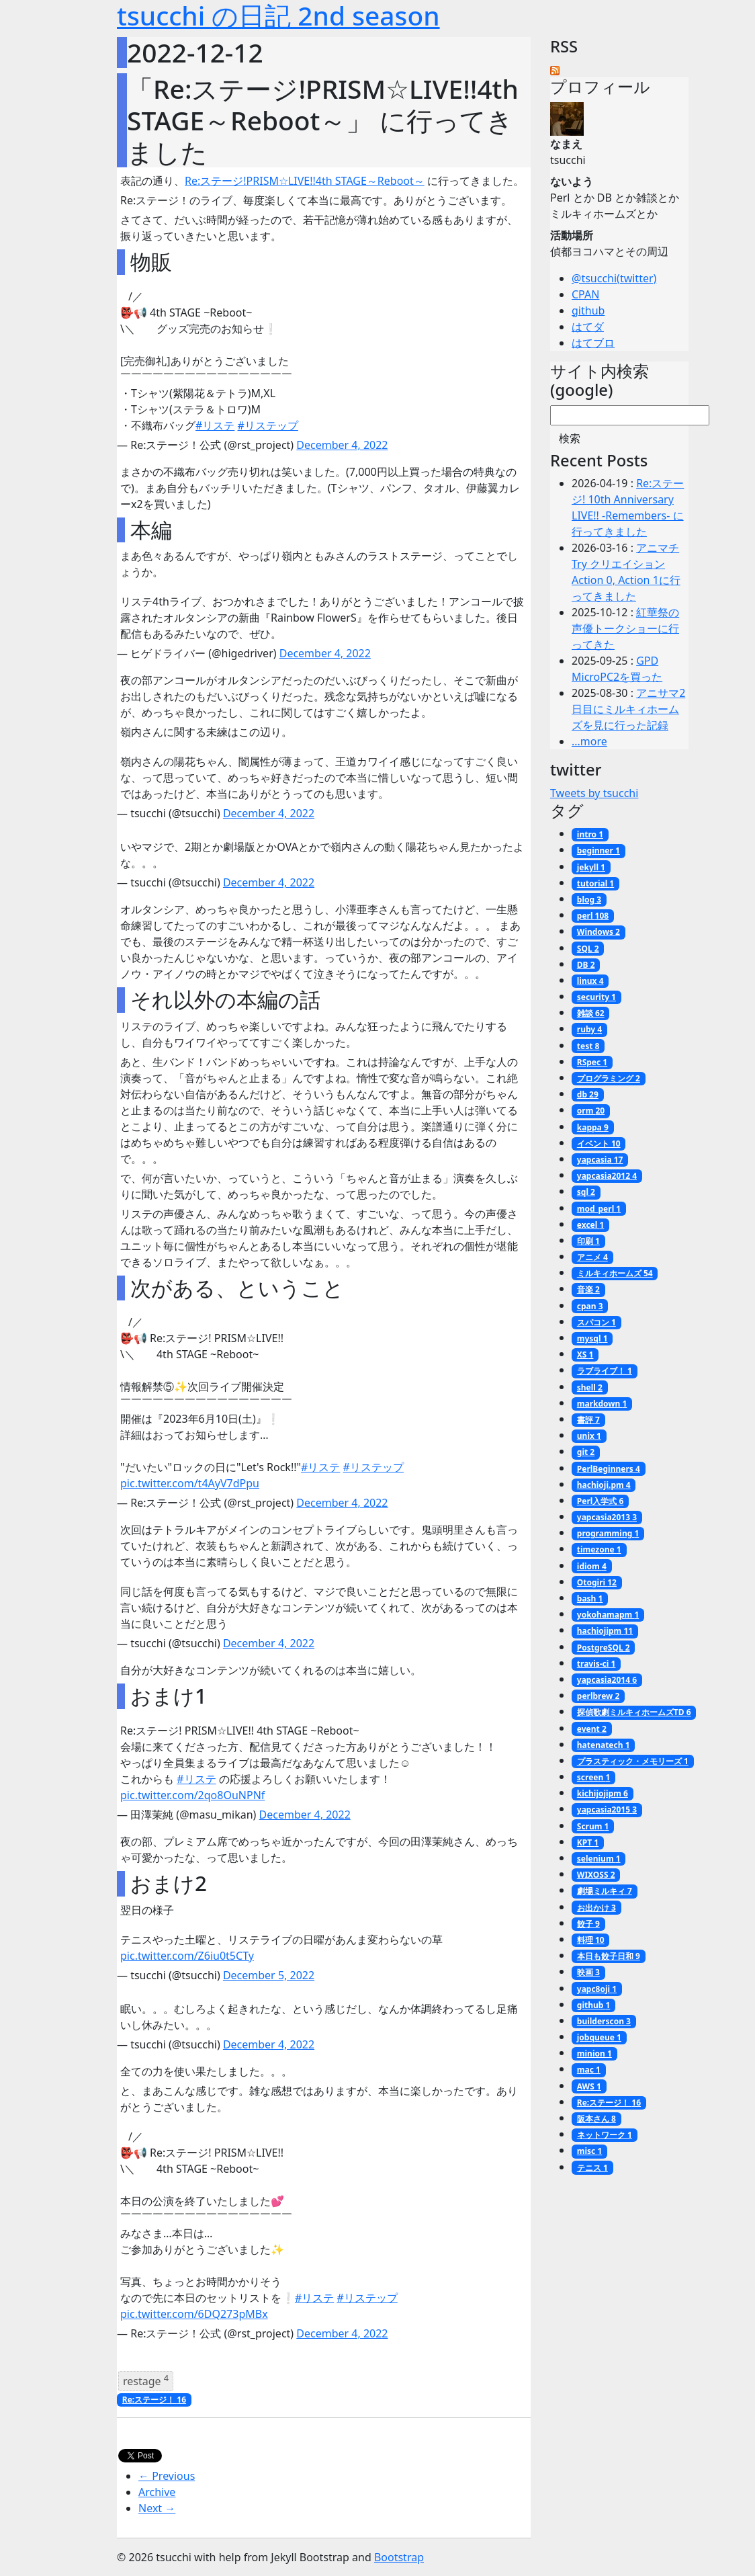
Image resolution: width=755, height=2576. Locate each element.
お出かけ (596, 1907)
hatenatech (603, 1745)
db (587, 1094)
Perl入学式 (600, 1501)
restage (146, 2380)
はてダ (588, 326)
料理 (591, 1940)
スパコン (596, 1322)
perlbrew (598, 1696)
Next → (156, 2508)
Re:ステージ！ (154, 2399)
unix (589, 1436)
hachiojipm (605, 1630)
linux (590, 981)
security (596, 997)
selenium (599, 1858)
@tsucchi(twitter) (614, 278)
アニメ (592, 1257)
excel (591, 1225)
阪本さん (596, 2118)
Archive (156, 2492)
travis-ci (596, 1663)
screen (593, 1777)
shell (590, 1387)
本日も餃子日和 (608, 1956)
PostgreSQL (603, 1647)
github (588, 310)
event (592, 1729)
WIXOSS (596, 1874)
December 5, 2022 (268, 1975)
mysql (592, 1338)
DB (586, 964)
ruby (589, 1029)
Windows (598, 932)
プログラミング (608, 1078)
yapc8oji (597, 1989)
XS (585, 1354)
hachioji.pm (604, 1485)
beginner (598, 850)
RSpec (592, 1062)
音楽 (588, 1289)
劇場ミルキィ (604, 1891)
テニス (592, 2167)
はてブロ (593, 342)
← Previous (166, 2475)
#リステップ (268, 425)
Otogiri (597, 1582)
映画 (588, 1972)
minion (594, 2053)
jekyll (591, 867)
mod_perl (599, 1208)
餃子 (588, 1923)
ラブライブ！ (604, 1370)
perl (593, 915)
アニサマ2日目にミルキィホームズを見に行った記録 (628, 709)
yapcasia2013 (607, 1517)
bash (590, 1598)
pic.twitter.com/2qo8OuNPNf (192, 1795)
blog (589, 899)
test (588, 1046)
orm (591, 1110)
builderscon (604, 2021)
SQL (588, 948)
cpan (590, 1306)
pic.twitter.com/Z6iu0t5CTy (187, 1955)
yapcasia (600, 1159)
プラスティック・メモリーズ (633, 1761)
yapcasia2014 (607, 1680)
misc (590, 2151)
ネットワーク (604, 2135)
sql (586, 1192)
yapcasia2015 (607, 1809)
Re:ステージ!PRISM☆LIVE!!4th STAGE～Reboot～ (305, 180)
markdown (602, 1403)
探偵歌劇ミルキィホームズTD (634, 1712)
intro (590, 834)
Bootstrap (399, 2557)
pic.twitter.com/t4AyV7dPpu (189, 1483)
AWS (589, 2086)
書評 (588, 1419)
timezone (599, 1549)
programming (608, 1533)
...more (589, 741)
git (585, 1452)
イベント (599, 1143)
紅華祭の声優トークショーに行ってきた (625, 628)
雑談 (591, 1013)
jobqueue (599, 2037)
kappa (593, 1127)
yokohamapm (608, 1614)
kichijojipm (602, 1793)
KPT (587, 1842)
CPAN (585, 294)
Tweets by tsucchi (594, 793)
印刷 (588, 1241)
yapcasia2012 (607, 1175)
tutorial (595, 883)
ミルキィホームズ (615, 1273)
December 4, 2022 (342, 445)
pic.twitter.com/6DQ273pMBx (194, 2314)
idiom (592, 1566)
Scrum (593, 1826)
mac (589, 2069)
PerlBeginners (608, 1468)
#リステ (214, 425)
